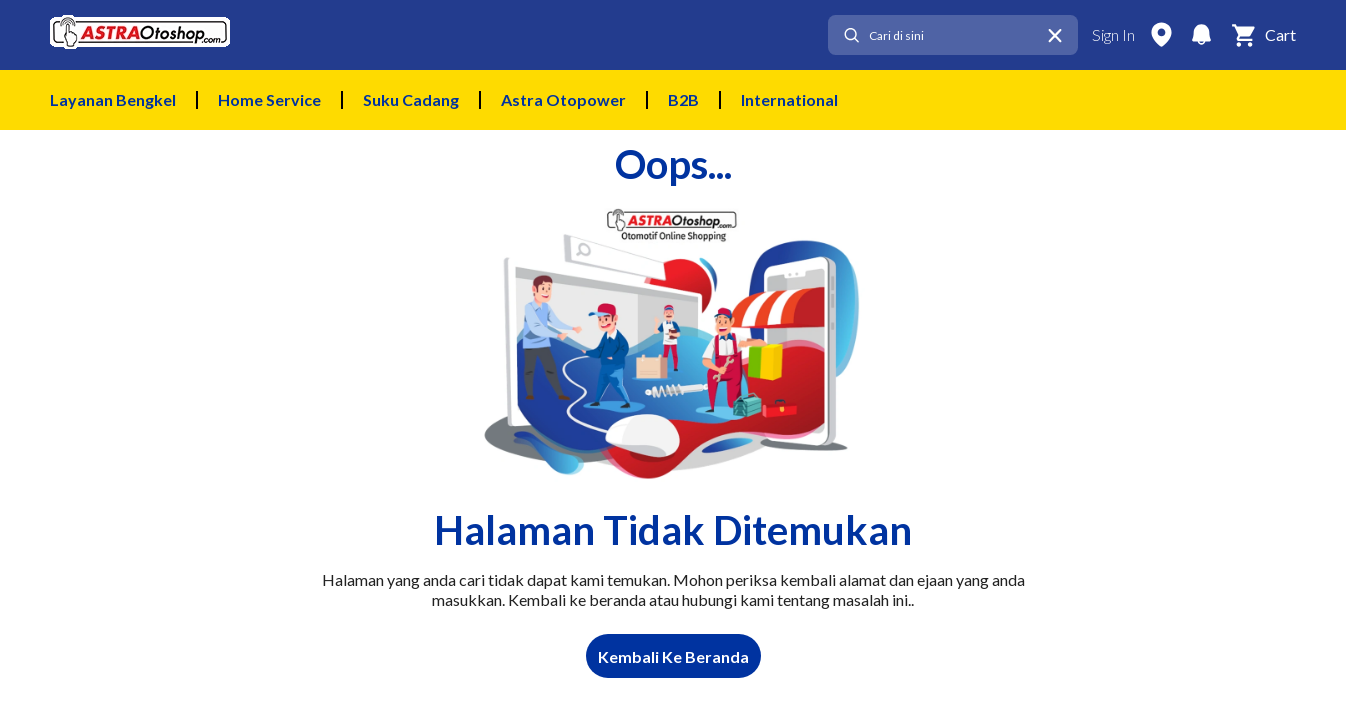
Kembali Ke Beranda (673, 656)
